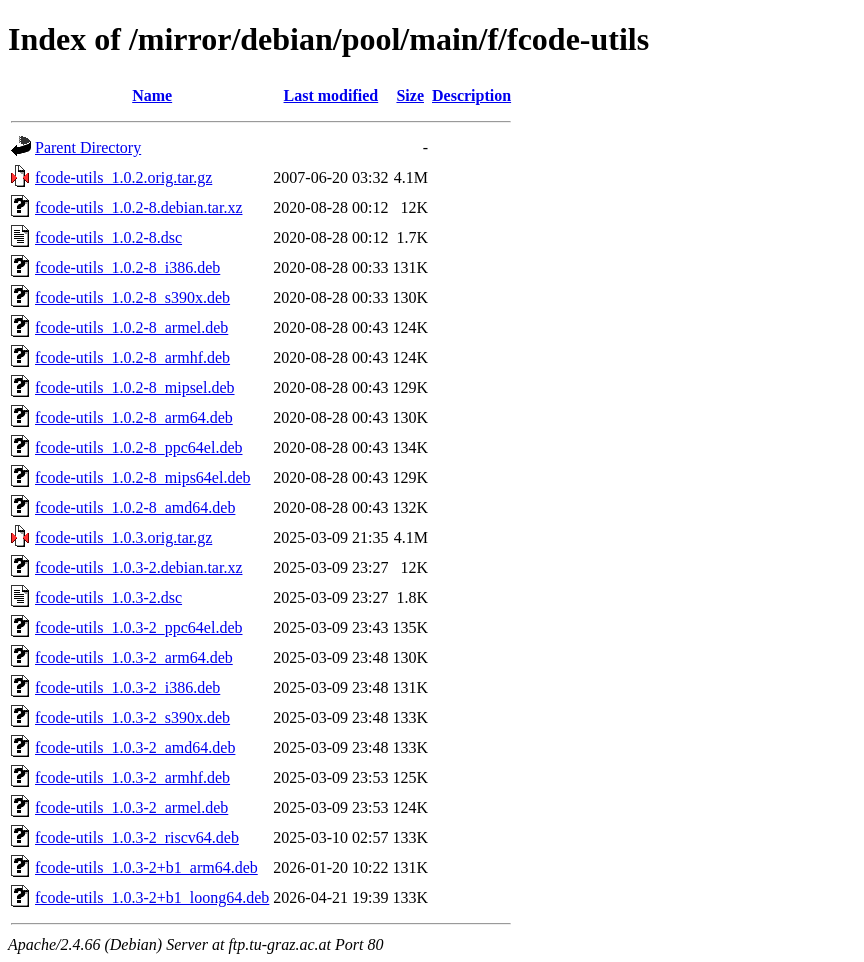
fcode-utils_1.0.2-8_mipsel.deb (135, 387)
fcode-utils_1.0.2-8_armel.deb (131, 327)
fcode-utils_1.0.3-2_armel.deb (131, 807)
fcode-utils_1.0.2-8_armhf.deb (132, 357)
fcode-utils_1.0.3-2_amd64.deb (135, 747)
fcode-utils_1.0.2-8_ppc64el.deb (139, 447)
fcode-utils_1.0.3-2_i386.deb (127, 687)
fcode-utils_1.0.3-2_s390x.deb (132, 717)
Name (152, 95)
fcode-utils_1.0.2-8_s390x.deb (132, 297)
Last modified (331, 95)
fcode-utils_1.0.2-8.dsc (108, 237)
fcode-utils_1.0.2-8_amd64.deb (135, 507)
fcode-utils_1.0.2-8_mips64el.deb (143, 477)
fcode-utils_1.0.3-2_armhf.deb (132, 777)
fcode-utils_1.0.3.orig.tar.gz (123, 537)
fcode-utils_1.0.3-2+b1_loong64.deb (152, 897)
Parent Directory (88, 147)
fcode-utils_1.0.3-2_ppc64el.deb (139, 627)
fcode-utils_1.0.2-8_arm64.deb (134, 417)
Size (410, 95)
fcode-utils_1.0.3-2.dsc (108, 597)
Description (471, 95)
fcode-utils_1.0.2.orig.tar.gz (123, 177)
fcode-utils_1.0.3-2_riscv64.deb (137, 837)
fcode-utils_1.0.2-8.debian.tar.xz (139, 207)
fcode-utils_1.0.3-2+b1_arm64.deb (146, 867)
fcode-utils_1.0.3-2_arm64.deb (134, 657)
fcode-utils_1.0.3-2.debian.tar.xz (139, 567)
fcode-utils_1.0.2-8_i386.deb (127, 267)
